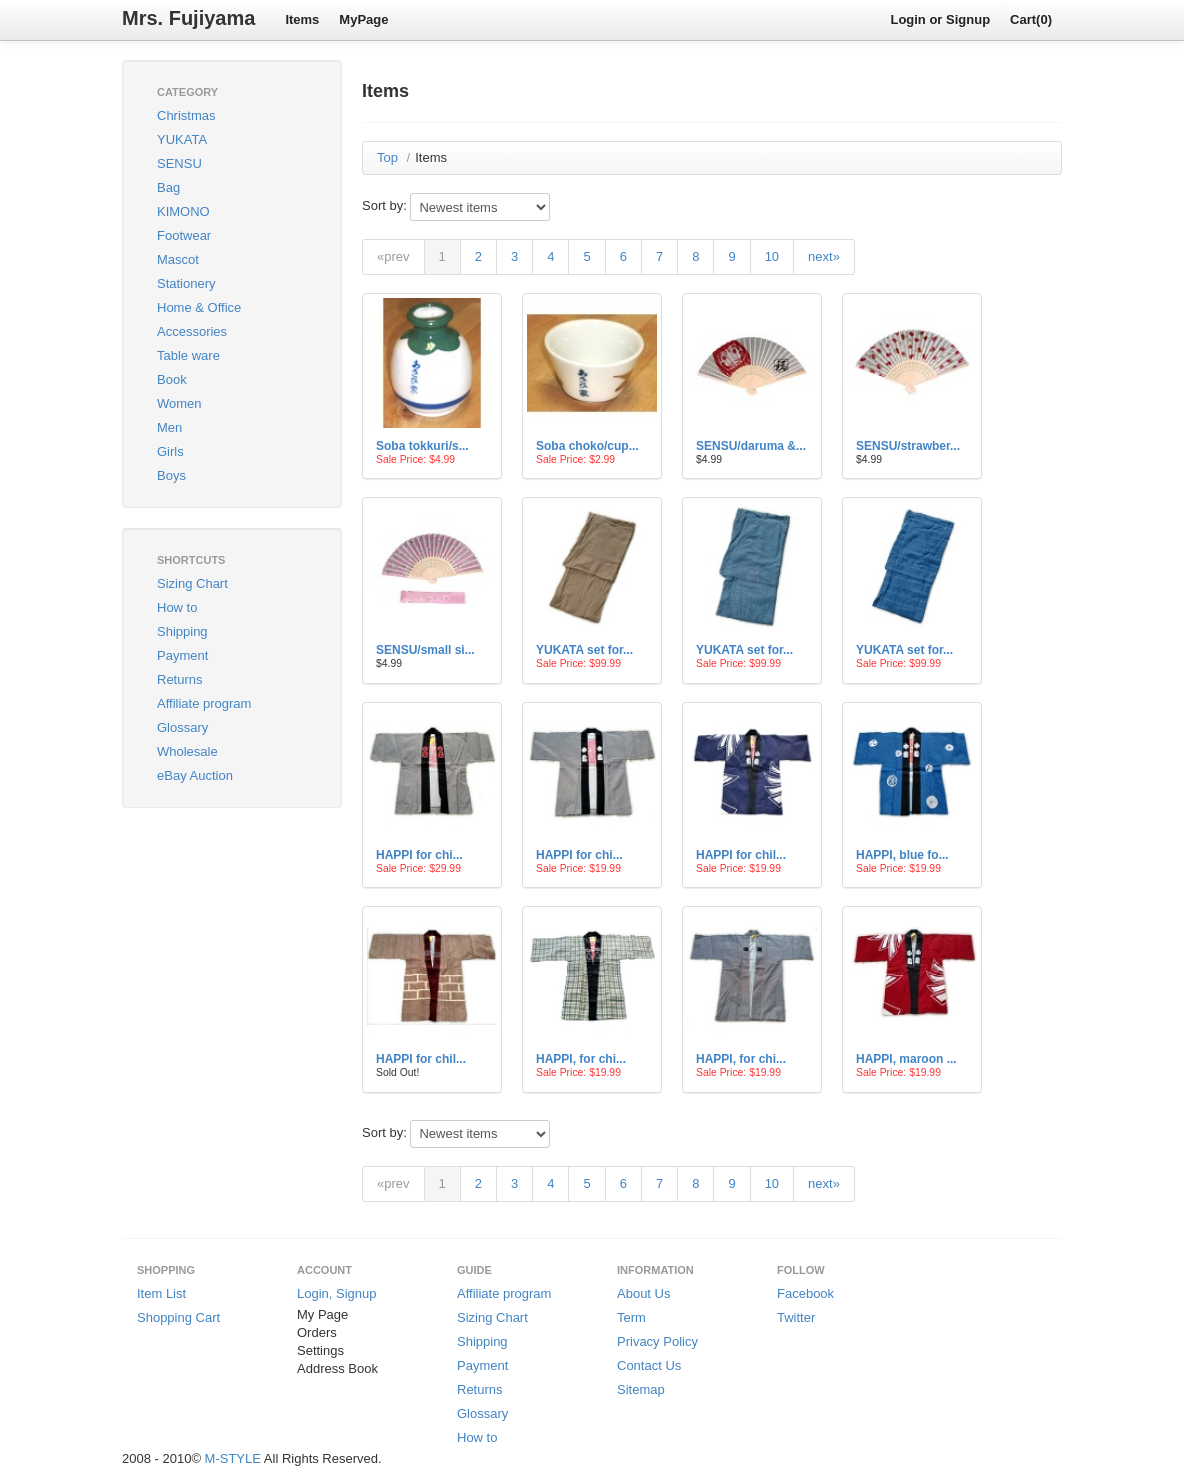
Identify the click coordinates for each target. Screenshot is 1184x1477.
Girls (170, 451)
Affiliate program (204, 703)
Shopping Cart (178, 1317)
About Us (643, 1293)
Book (172, 379)
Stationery (186, 283)
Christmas (186, 115)
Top (387, 157)
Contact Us (649, 1365)
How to (177, 607)
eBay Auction (195, 775)
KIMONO (183, 211)
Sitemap (641, 1389)
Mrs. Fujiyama (188, 18)
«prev (393, 256)
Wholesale (187, 751)
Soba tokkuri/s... (422, 446)
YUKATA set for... (584, 650)
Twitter (796, 1317)
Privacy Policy (657, 1341)
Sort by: (384, 205)
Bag (168, 187)
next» (824, 256)
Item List (161, 1293)
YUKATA (182, 139)
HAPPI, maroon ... (906, 1059)
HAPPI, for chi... (581, 1059)
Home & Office (199, 307)
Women (179, 403)
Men (169, 427)
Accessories (192, 331)
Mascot (178, 259)
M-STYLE (233, 1458)
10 (772, 256)
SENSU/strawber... (908, 446)
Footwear (184, 235)
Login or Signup (940, 19)
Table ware (188, 355)
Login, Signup (337, 1293)
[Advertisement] (222, 928)
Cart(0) (1031, 19)
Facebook (805, 1293)
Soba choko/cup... (587, 446)
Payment (182, 655)
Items (302, 19)
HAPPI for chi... (419, 855)
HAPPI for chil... (741, 855)
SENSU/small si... (425, 650)
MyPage (363, 19)
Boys (171, 475)
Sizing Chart (192, 583)
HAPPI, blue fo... (902, 855)
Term (631, 1317)
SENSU (179, 163)
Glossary (182, 727)
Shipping (182, 631)
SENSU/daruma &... (751, 446)
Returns (180, 679)
